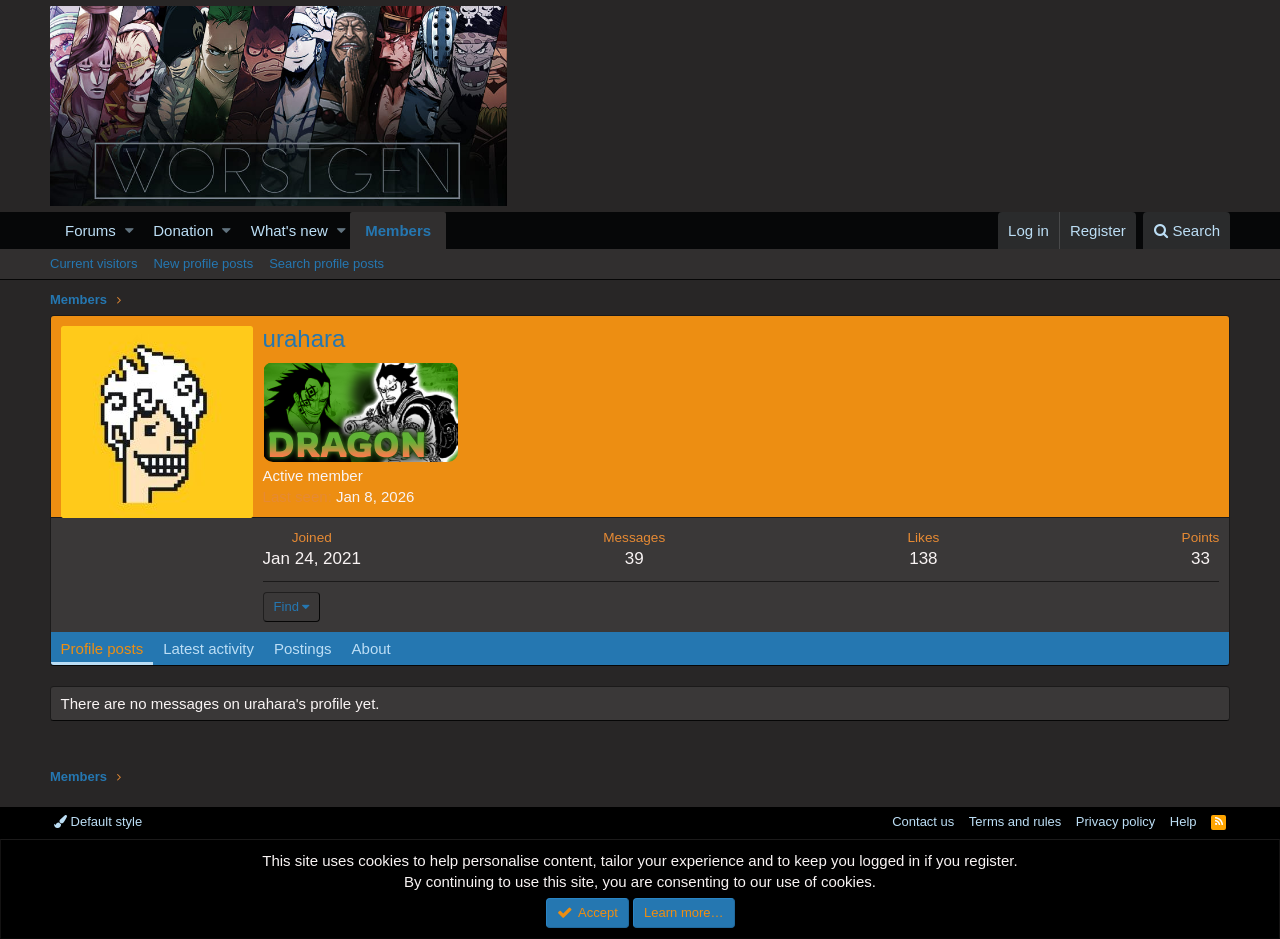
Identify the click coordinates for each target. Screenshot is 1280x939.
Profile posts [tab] (102, 648)
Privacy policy (1115, 821)
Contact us (923, 821)
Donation (183, 230)
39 (634, 558)
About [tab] (371, 648)
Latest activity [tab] (209, 648)
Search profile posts (326, 263)
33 (1200, 558)
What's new (289, 230)
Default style (98, 821)
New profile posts (203, 263)
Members (398, 230)
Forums (90, 230)
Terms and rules (1015, 821)
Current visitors (93, 263)
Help (1183, 821)
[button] (129, 230)
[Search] (1186, 230)
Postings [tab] (303, 648)
